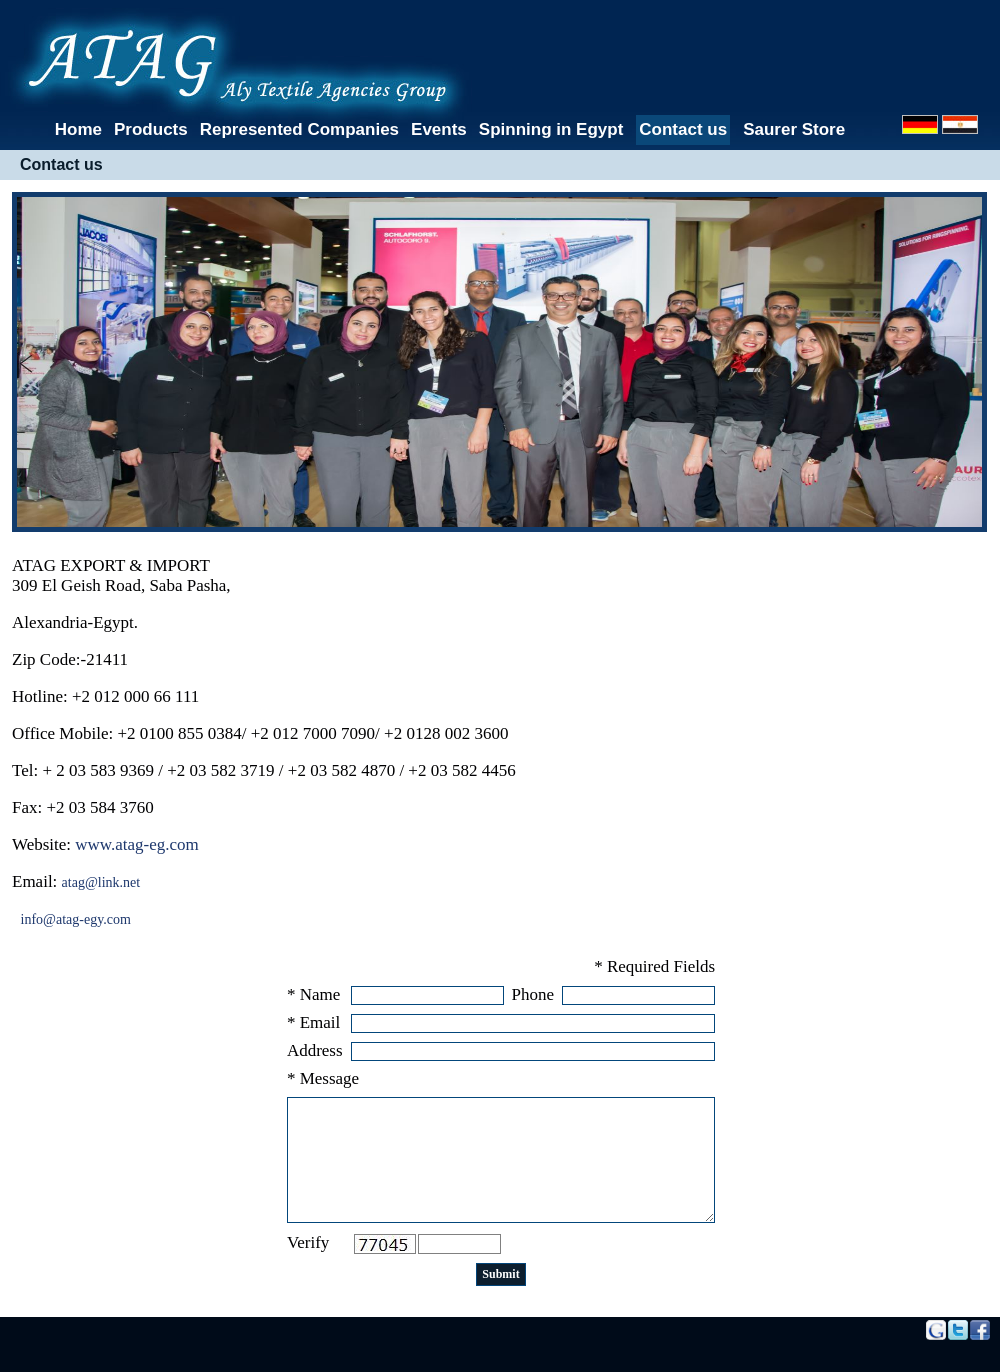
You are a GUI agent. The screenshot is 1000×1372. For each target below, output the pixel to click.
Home (78, 129)
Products (151, 129)
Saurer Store (794, 129)
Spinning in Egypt (551, 129)
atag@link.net (101, 882)
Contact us (683, 129)
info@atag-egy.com (76, 919)
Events (439, 129)
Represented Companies (299, 129)
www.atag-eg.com (137, 844)
